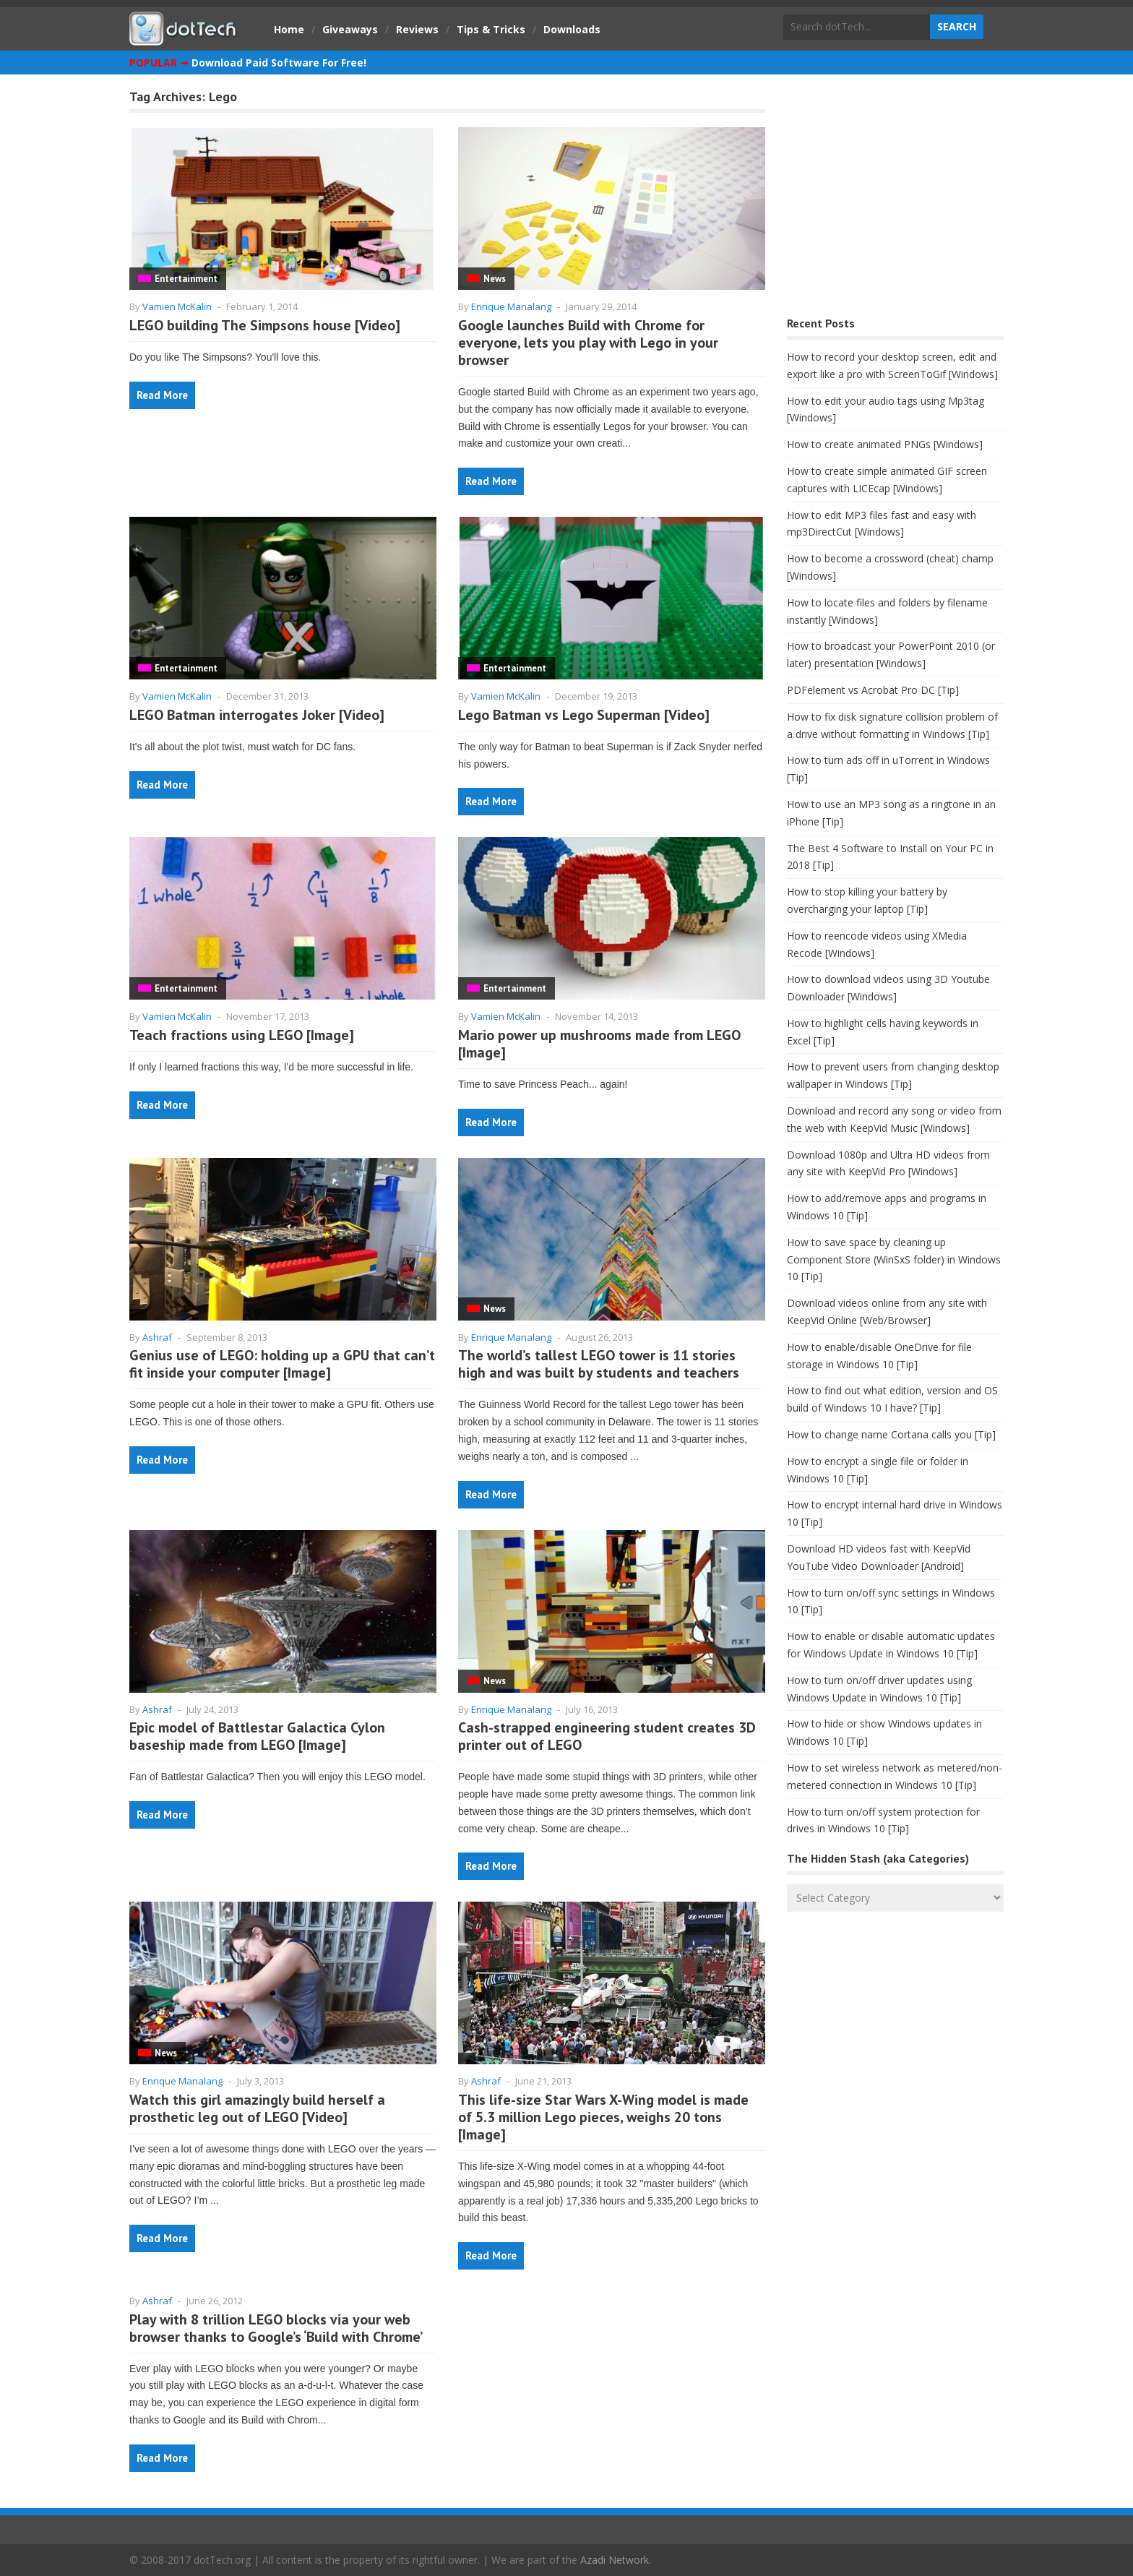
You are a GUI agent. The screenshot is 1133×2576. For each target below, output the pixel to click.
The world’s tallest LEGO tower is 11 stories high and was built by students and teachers (598, 1364)
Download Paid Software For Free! (278, 62)
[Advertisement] (895, 199)
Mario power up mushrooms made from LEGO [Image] (599, 1044)
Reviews (417, 29)
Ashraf (157, 1337)
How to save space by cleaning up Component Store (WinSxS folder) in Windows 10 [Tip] (894, 1259)
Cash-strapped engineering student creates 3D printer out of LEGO (607, 1736)
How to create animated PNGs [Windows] (885, 444)
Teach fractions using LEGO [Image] (241, 1035)
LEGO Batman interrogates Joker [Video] (256, 714)
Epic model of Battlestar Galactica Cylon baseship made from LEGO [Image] (257, 1736)
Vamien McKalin (177, 306)
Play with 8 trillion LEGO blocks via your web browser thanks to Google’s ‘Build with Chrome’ (276, 2328)
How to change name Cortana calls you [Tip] (891, 1434)
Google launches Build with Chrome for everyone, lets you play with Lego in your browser (588, 342)
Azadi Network (614, 2560)
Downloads (571, 29)
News (494, 278)
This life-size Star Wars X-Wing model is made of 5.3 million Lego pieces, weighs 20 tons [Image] (603, 2117)
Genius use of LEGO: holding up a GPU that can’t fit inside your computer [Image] (282, 1364)
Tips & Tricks (491, 29)
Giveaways (350, 29)
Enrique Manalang (511, 306)
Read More (162, 395)
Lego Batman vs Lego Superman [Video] (584, 714)
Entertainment (186, 278)
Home (289, 29)
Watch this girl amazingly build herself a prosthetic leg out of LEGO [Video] (257, 2108)
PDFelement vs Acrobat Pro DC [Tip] (873, 690)
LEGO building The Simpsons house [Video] (264, 325)
